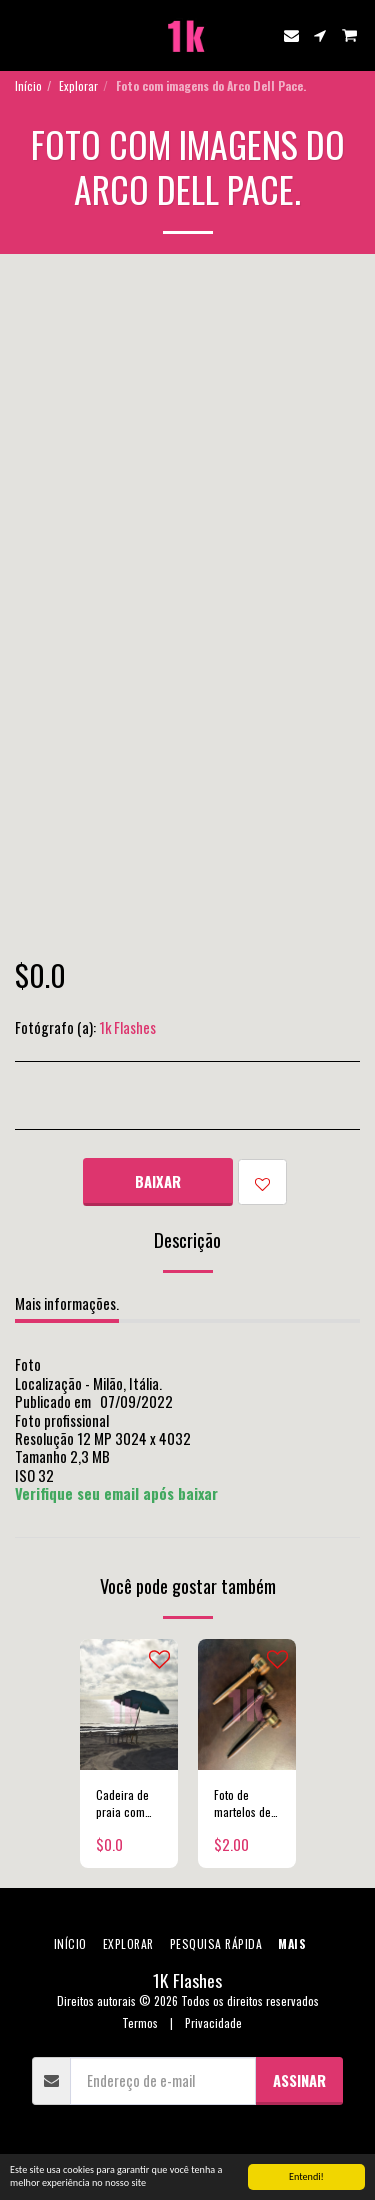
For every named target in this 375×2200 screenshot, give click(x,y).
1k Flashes (127, 1027)
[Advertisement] (187, 451)
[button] (22, 35)
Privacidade (213, 2022)
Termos (140, 2022)
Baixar (158, 1181)
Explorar (78, 85)
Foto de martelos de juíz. (242, 1803)
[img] (129, 1704)
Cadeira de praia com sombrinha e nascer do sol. (126, 1803)
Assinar (299, 2080)
